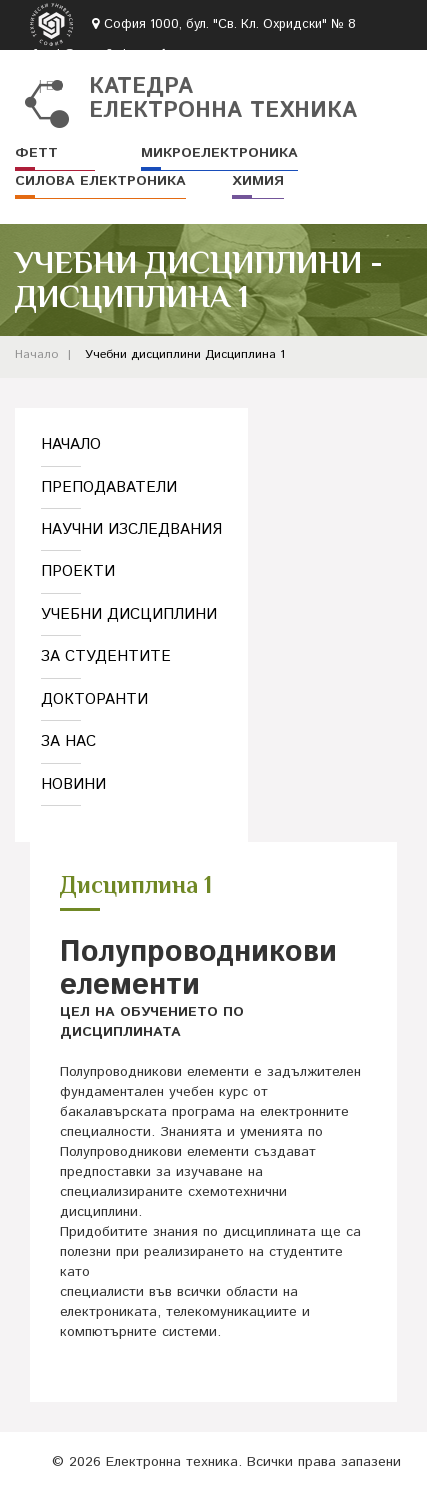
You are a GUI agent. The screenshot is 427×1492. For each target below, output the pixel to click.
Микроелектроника (219, 153)
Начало (36, 354)
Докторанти (94, 699)
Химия (258, 181)
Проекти (78, 571)
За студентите (106, 656)
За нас (68, 741)
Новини (73, 784)
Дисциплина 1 (245, 354)
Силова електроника (100, 181)
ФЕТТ (36, 153)
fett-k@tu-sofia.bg (85, 55)
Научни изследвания (131, 529)
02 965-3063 (215, 55)
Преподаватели (109, 487)
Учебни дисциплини (143, 354)
